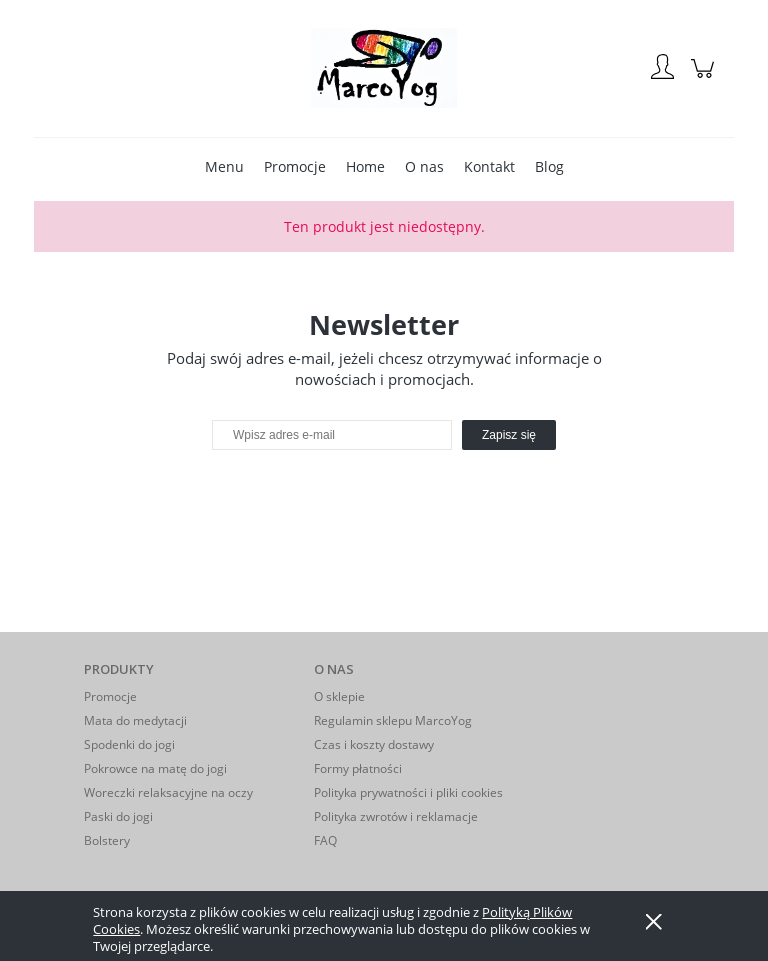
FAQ (325, 840)
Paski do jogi (118, 816)
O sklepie (339, 696)
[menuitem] (224, 166)
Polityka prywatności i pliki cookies (408, 792)
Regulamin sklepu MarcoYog (393, 720)
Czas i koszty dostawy (374, 744)
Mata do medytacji (135, 720)
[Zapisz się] (509, 435)
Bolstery (107, 840)
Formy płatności (358, 768)
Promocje (110, 696)
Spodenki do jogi (129, 744)
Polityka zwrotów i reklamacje (396, 816)
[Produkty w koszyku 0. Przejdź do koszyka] (705, 78)
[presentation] (352, 493)
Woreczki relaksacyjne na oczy (168, 792)
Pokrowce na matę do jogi (155, 768)
